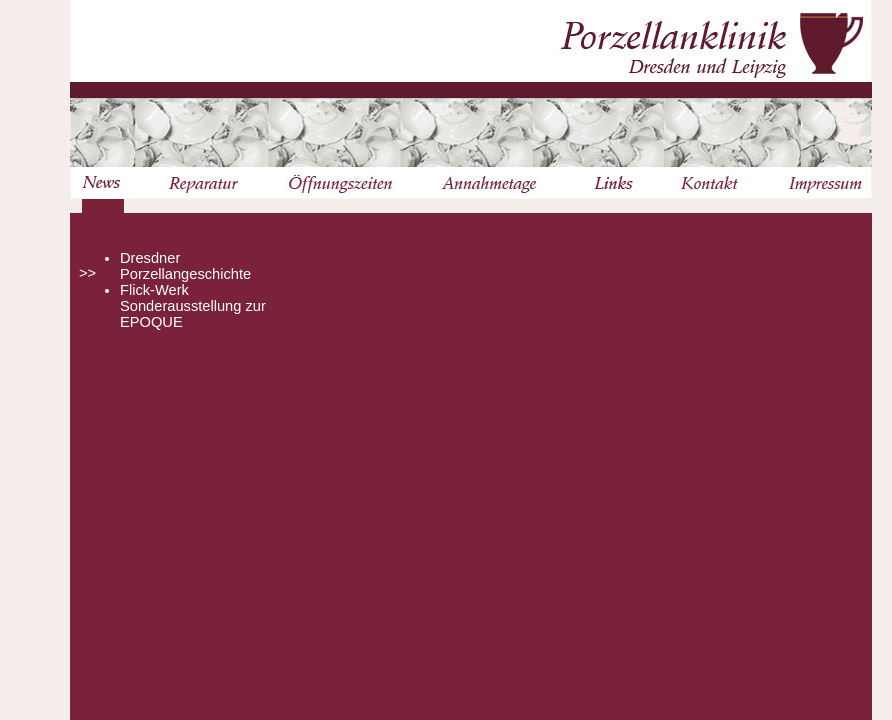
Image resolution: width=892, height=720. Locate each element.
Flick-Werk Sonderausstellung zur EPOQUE (193, 306)
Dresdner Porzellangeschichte (185, 266)
